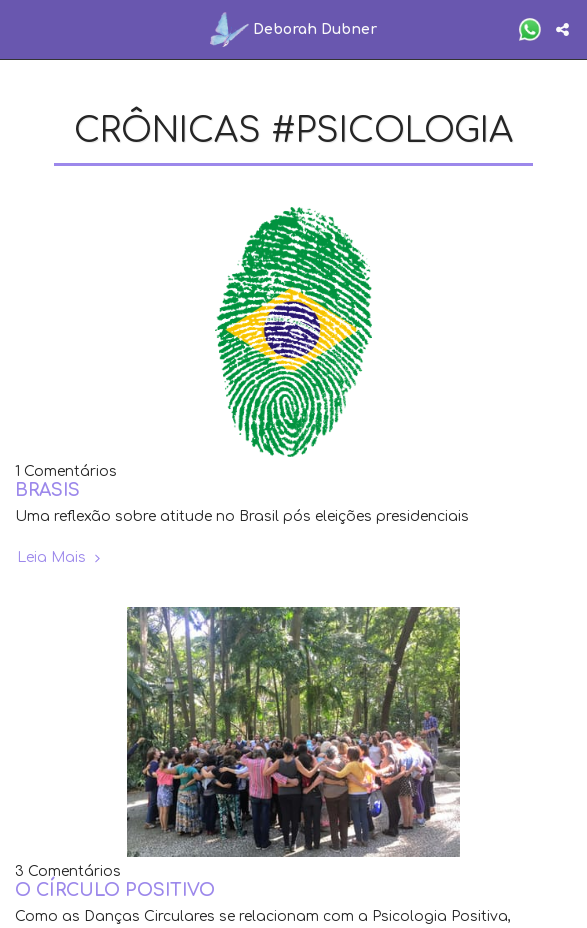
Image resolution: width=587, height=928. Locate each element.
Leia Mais (60, 557)
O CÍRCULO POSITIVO (115, 890)
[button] (22, 28)
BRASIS (47, 490)
